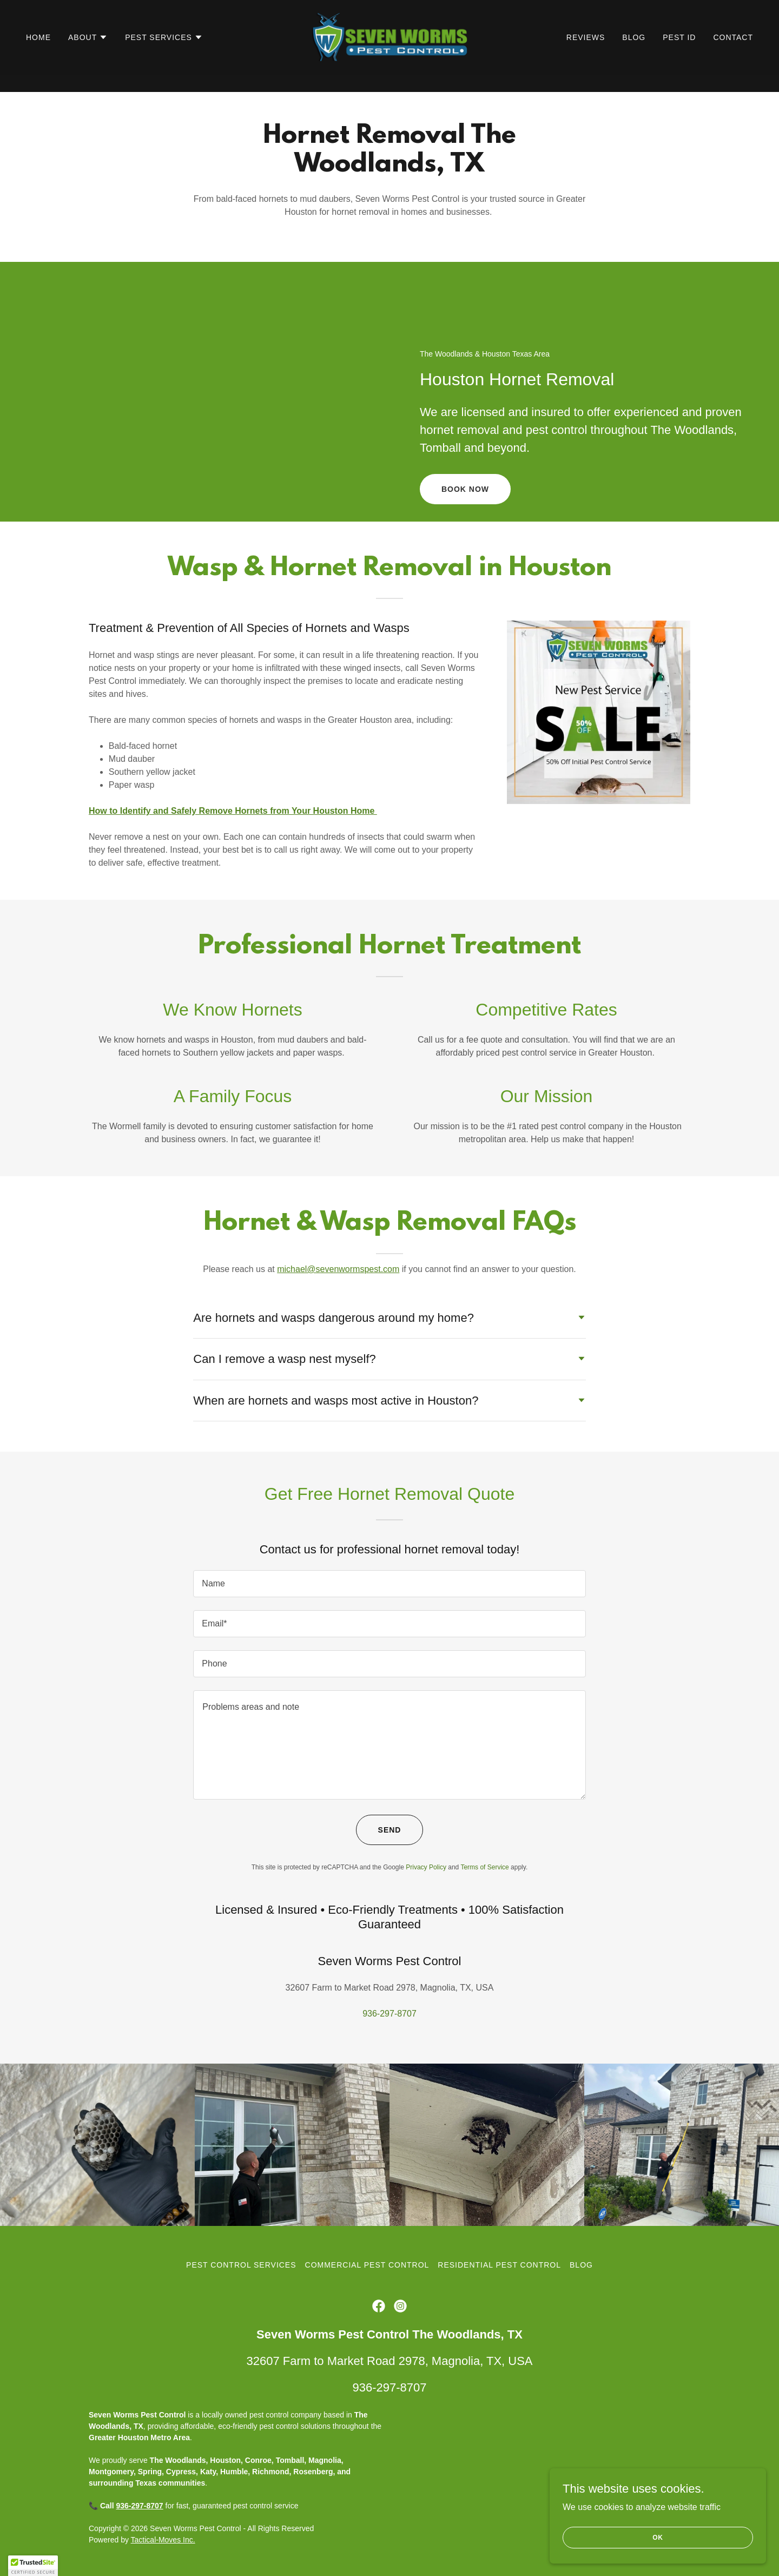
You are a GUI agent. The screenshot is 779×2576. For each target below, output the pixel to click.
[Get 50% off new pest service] (389, 8)
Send (389, 1830)
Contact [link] (733, 54)
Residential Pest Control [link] (499, 2265)
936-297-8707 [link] (389, 2013)
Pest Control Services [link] (241, 2265)
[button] (88, 54)
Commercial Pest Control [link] (367, 2265)
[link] (389, 53)
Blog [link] (633, 54)
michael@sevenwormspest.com (338, 1269)
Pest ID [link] (679, 54)
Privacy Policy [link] (426, 1867)
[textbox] (389, 1583)
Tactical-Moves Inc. (163, 2539)
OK (657, 2537)
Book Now (465, 489)
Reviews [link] (585, 54)
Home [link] (38, 54)
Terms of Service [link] (484, 1867)
